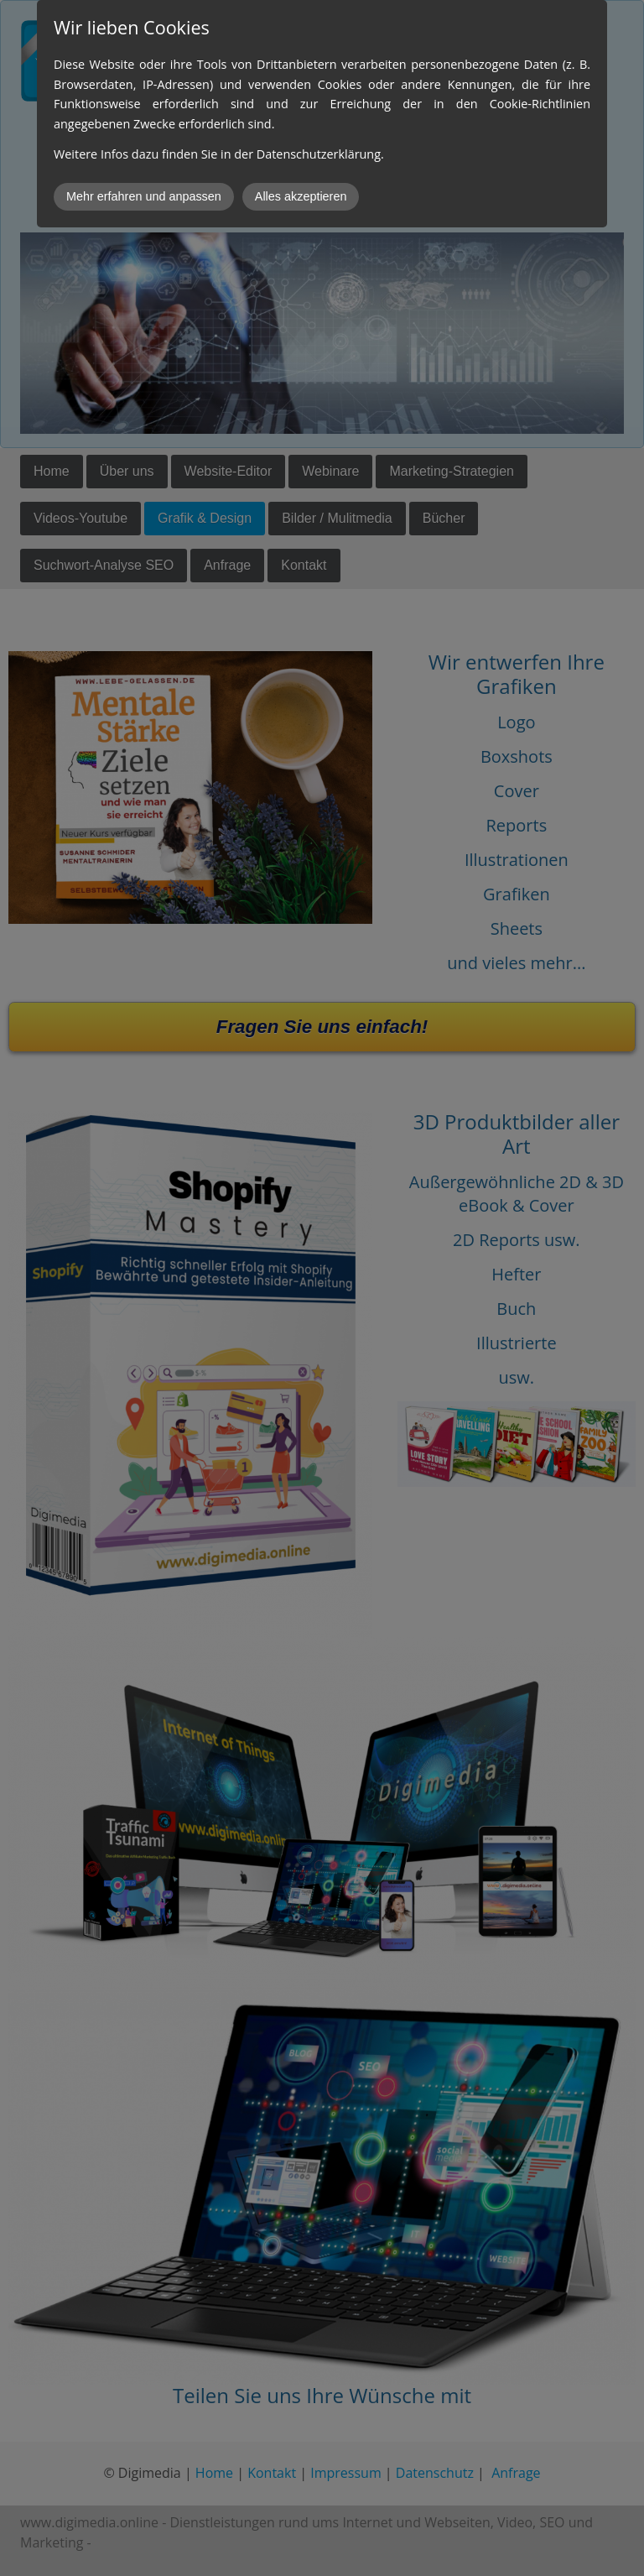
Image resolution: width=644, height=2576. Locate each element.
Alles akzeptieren (301, 196)
